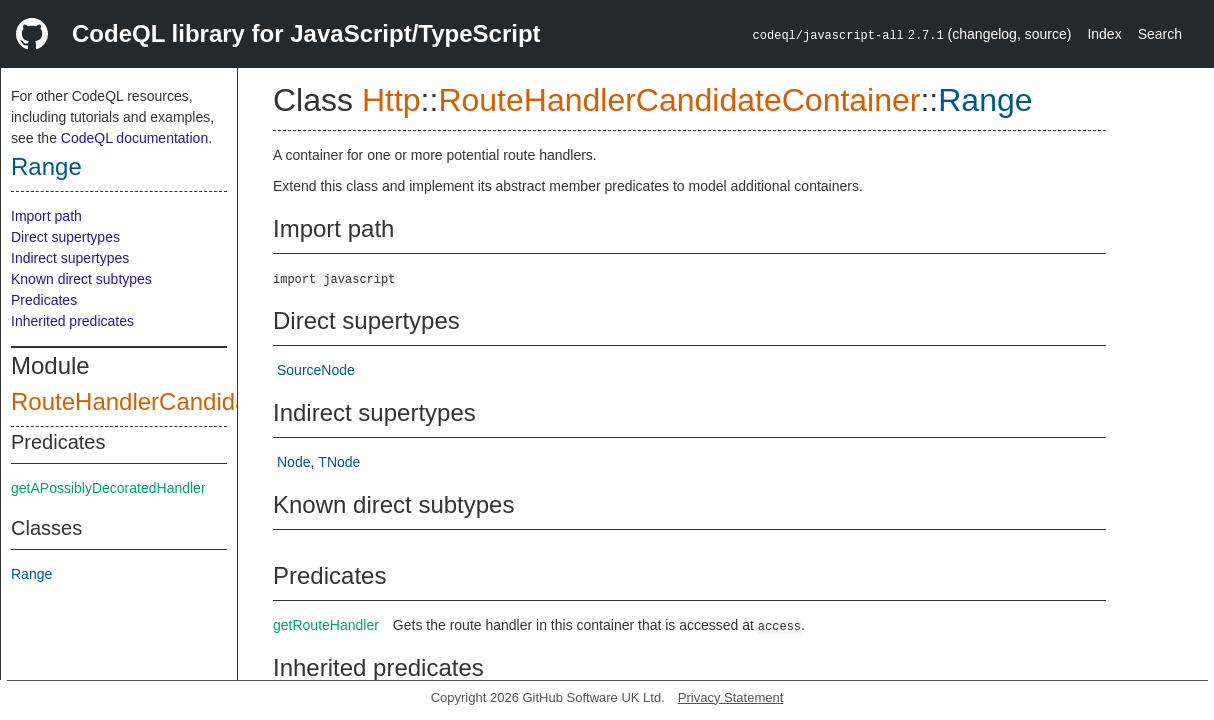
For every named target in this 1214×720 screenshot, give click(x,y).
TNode (339, 462)
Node (293, 462)
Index (1104, 34)
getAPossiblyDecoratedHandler (108, 488)
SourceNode (316, 370)
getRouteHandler (326, 625)
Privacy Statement (731, 697)
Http (391, 100)
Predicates (44, 300)
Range (46, 166)
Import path (46, 216)
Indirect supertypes (70, 258)
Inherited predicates (72, 321)
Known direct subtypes (81, 279)
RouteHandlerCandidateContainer (192, 401)
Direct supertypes (65, 237)
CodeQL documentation (134, 138)
